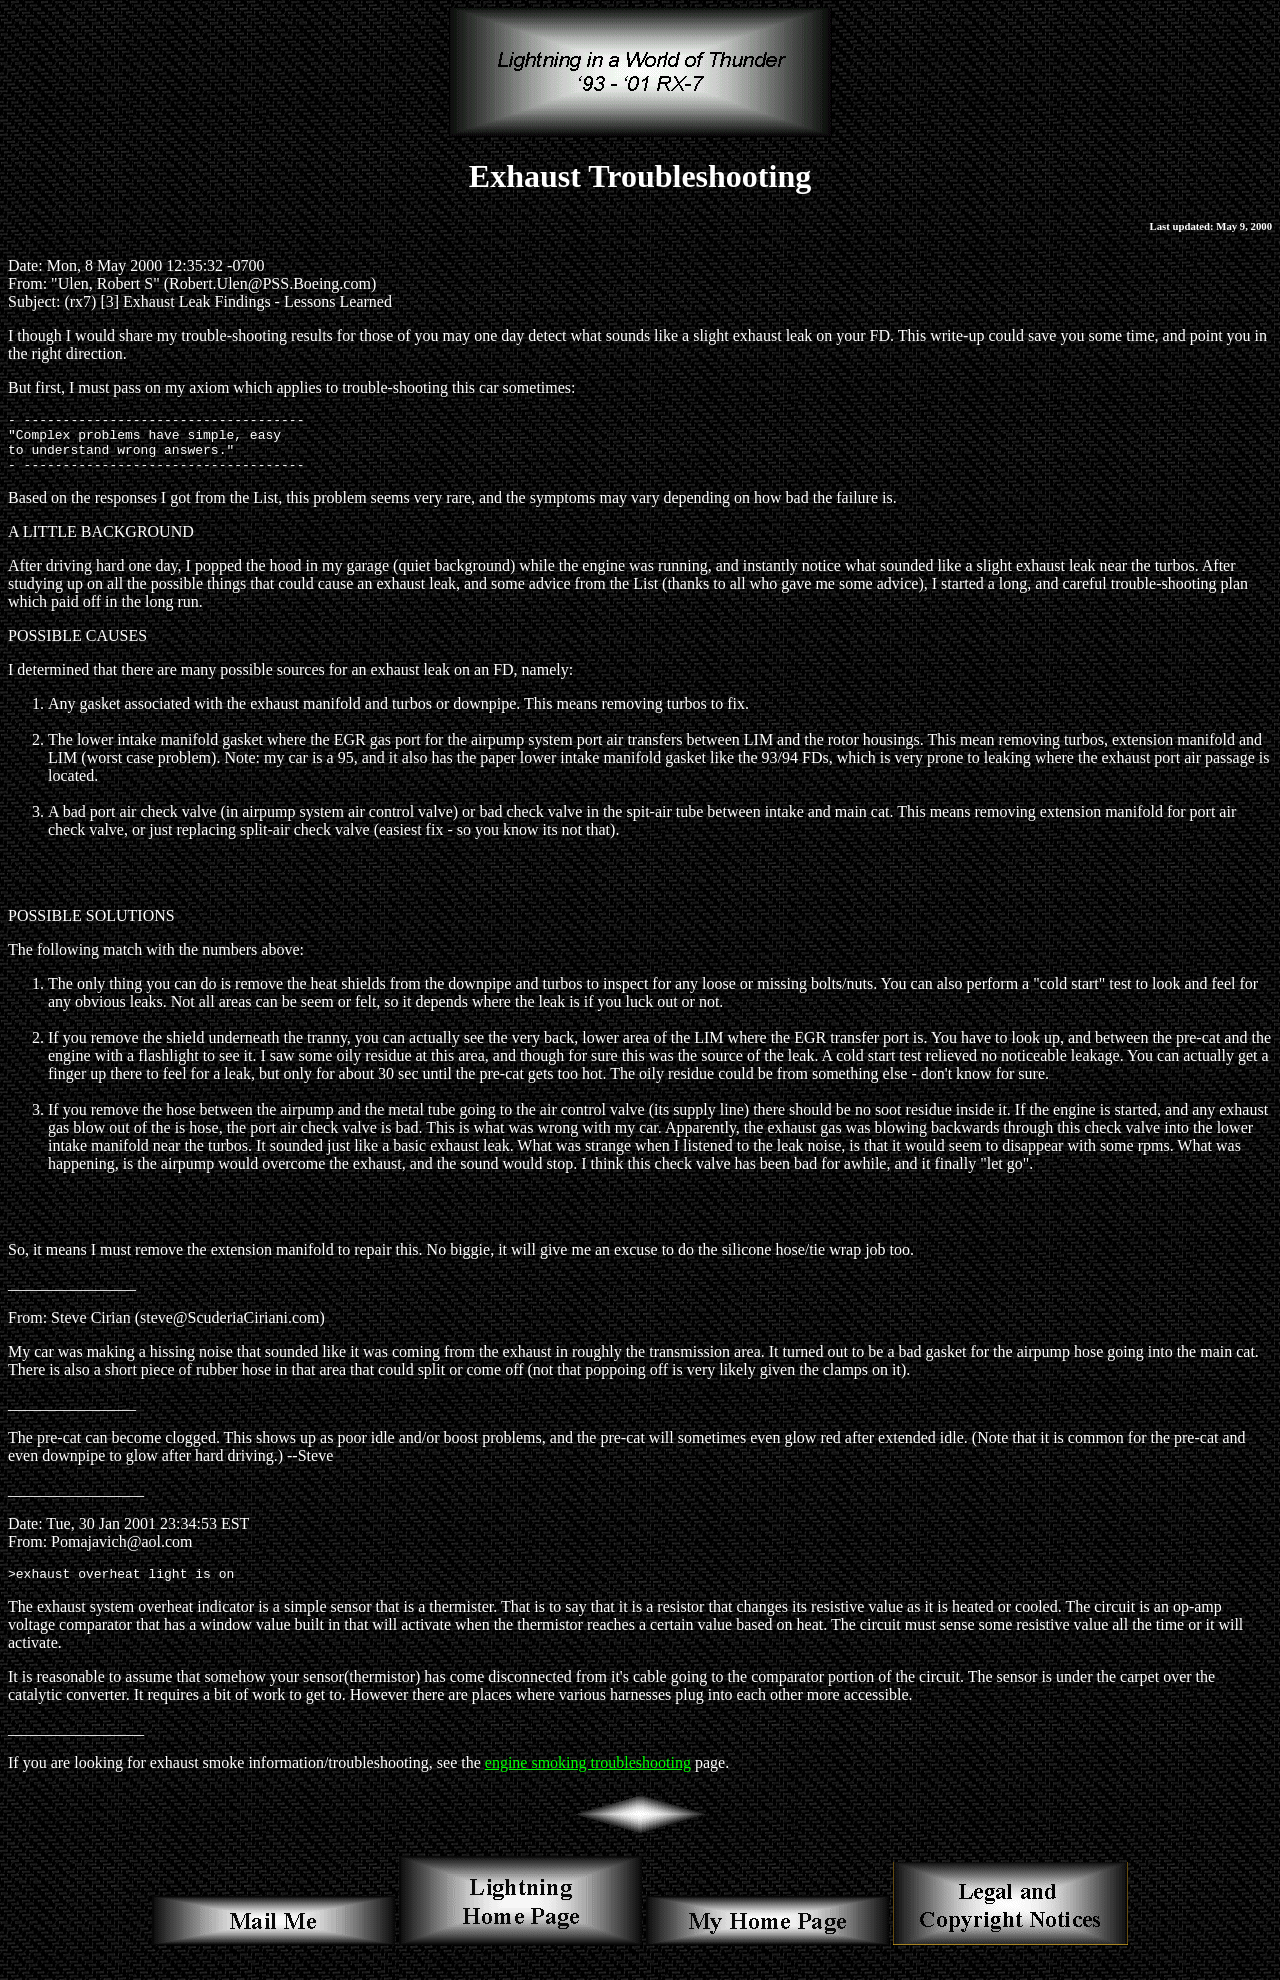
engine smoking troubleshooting (588, 1777)
